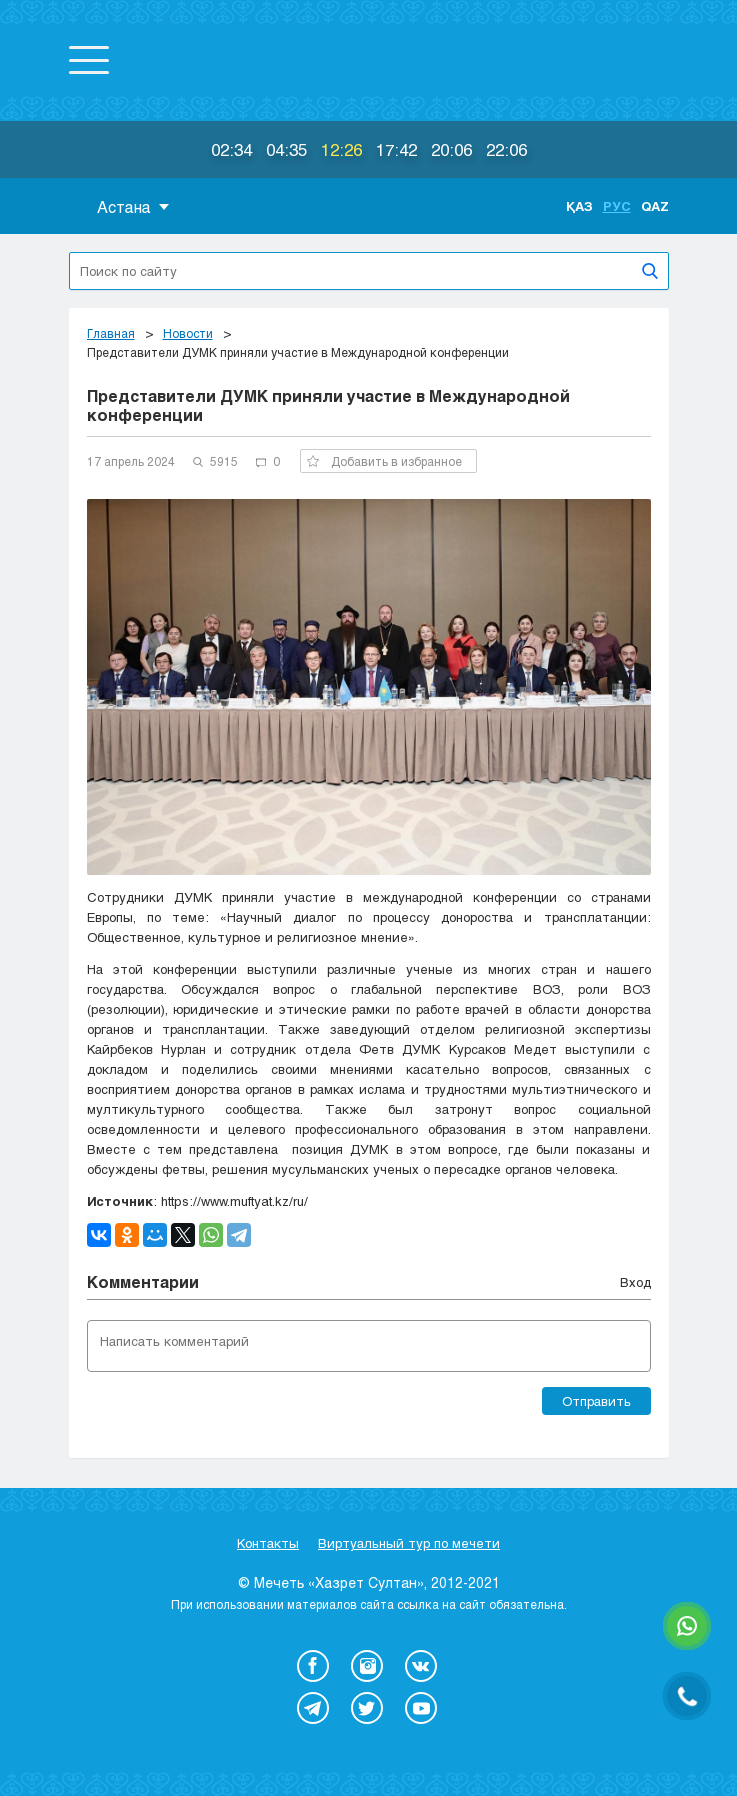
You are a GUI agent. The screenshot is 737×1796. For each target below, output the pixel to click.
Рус (617, 206)
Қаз (579, 206)
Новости (188, 333)
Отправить (596, 1401)
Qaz (655, 206)
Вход (635, 1282)
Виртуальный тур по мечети (409, 1543)
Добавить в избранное (384, 461)
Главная (111, 333)
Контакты (268, 1543)
